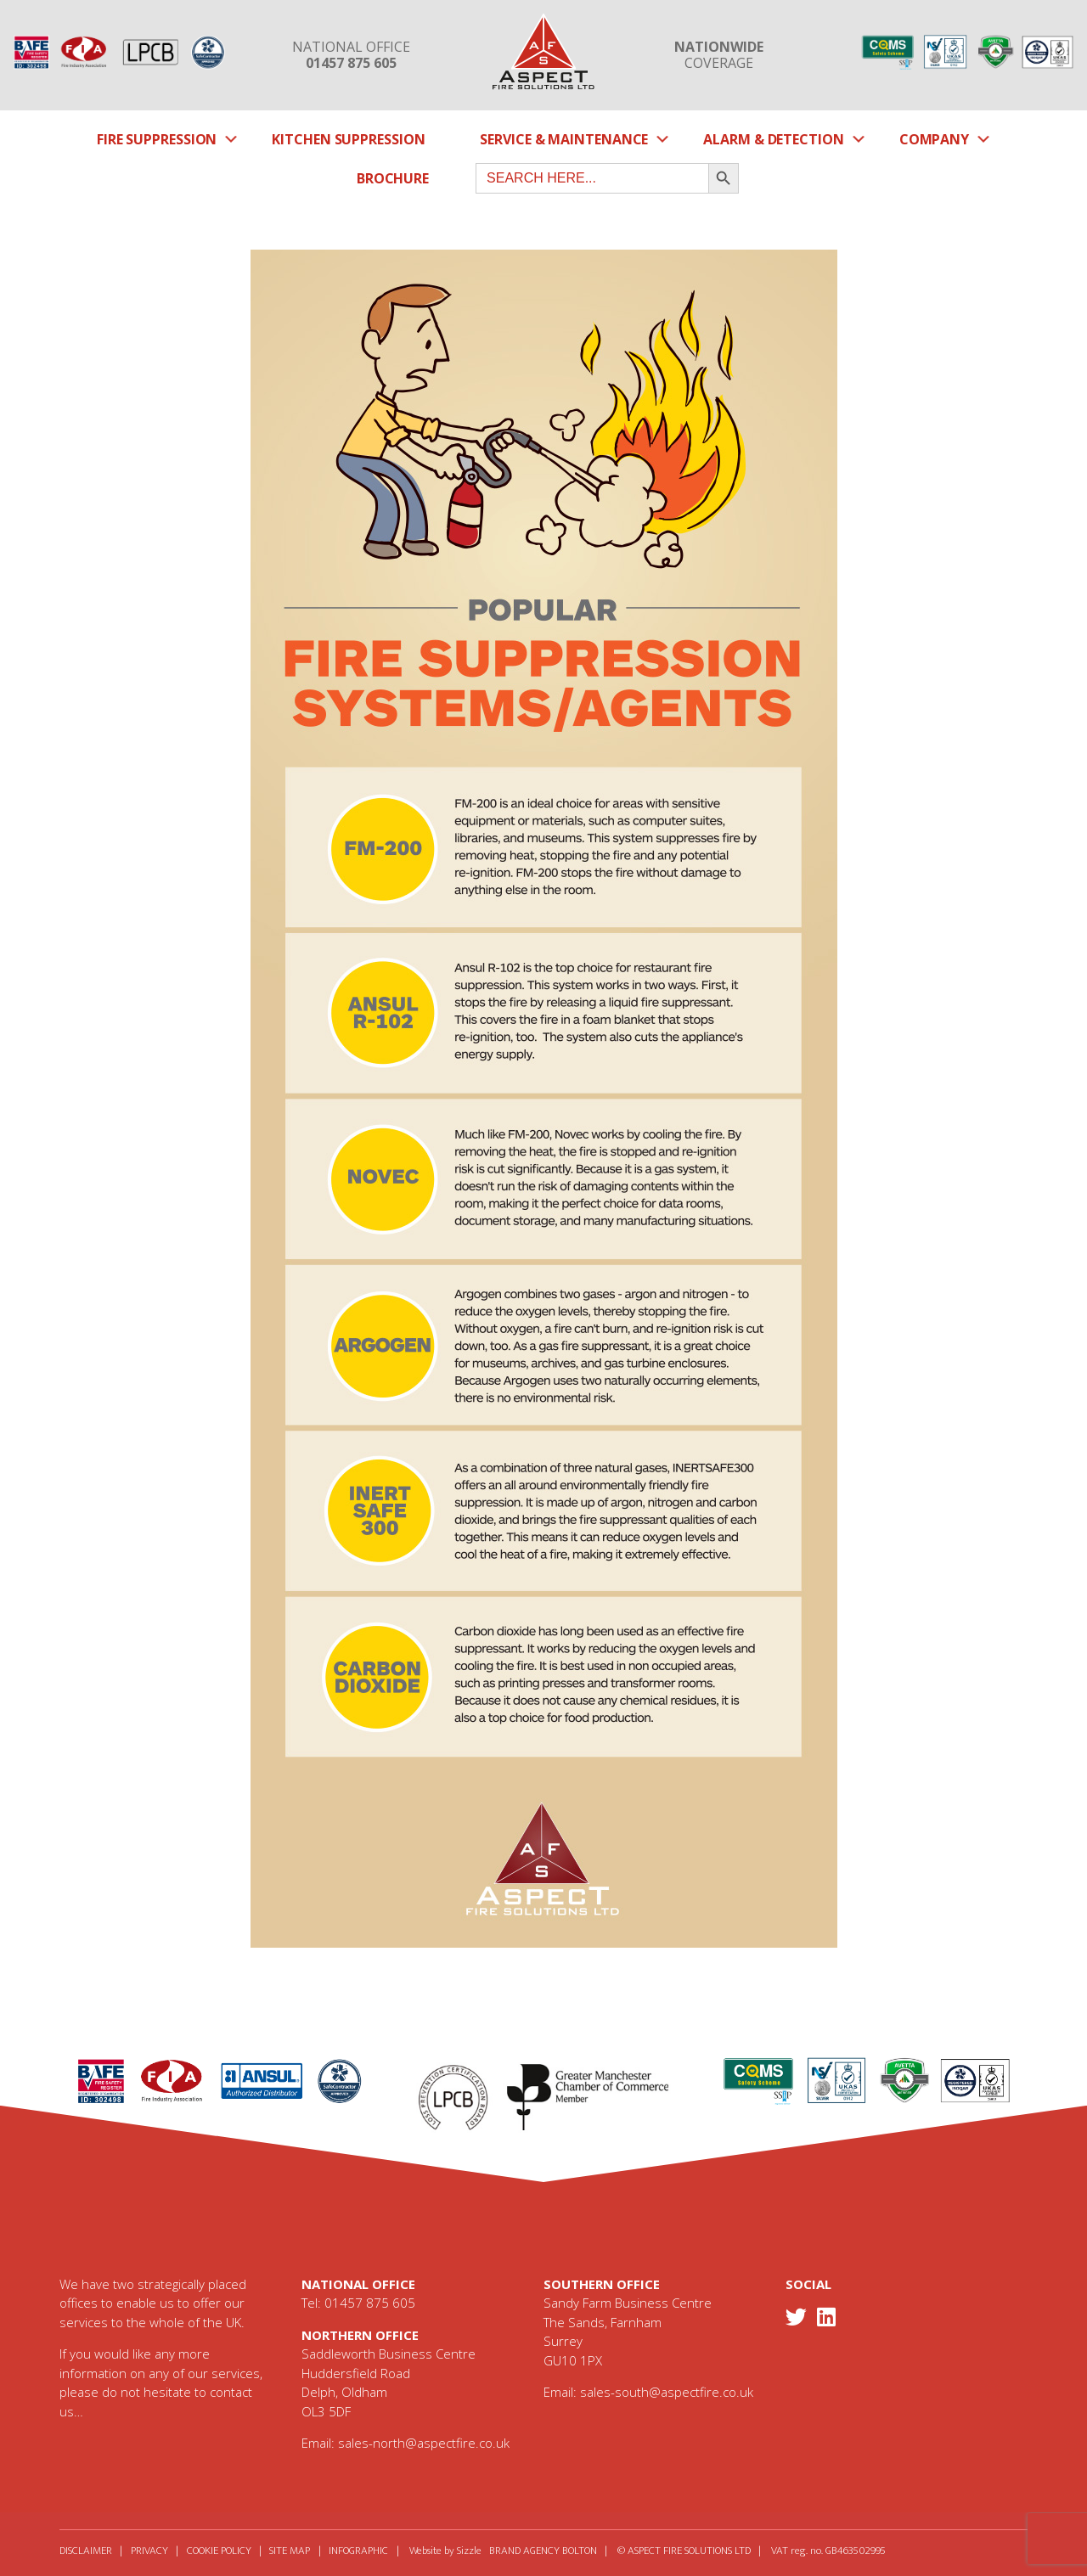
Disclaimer (85, 2550)
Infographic (383, 2550)
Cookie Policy (231, 2550)
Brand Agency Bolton (574, 2550)
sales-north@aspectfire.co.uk (424, 2442)
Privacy (155, 2550)
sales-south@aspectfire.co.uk (666, 2391)
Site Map (308, 2550)
